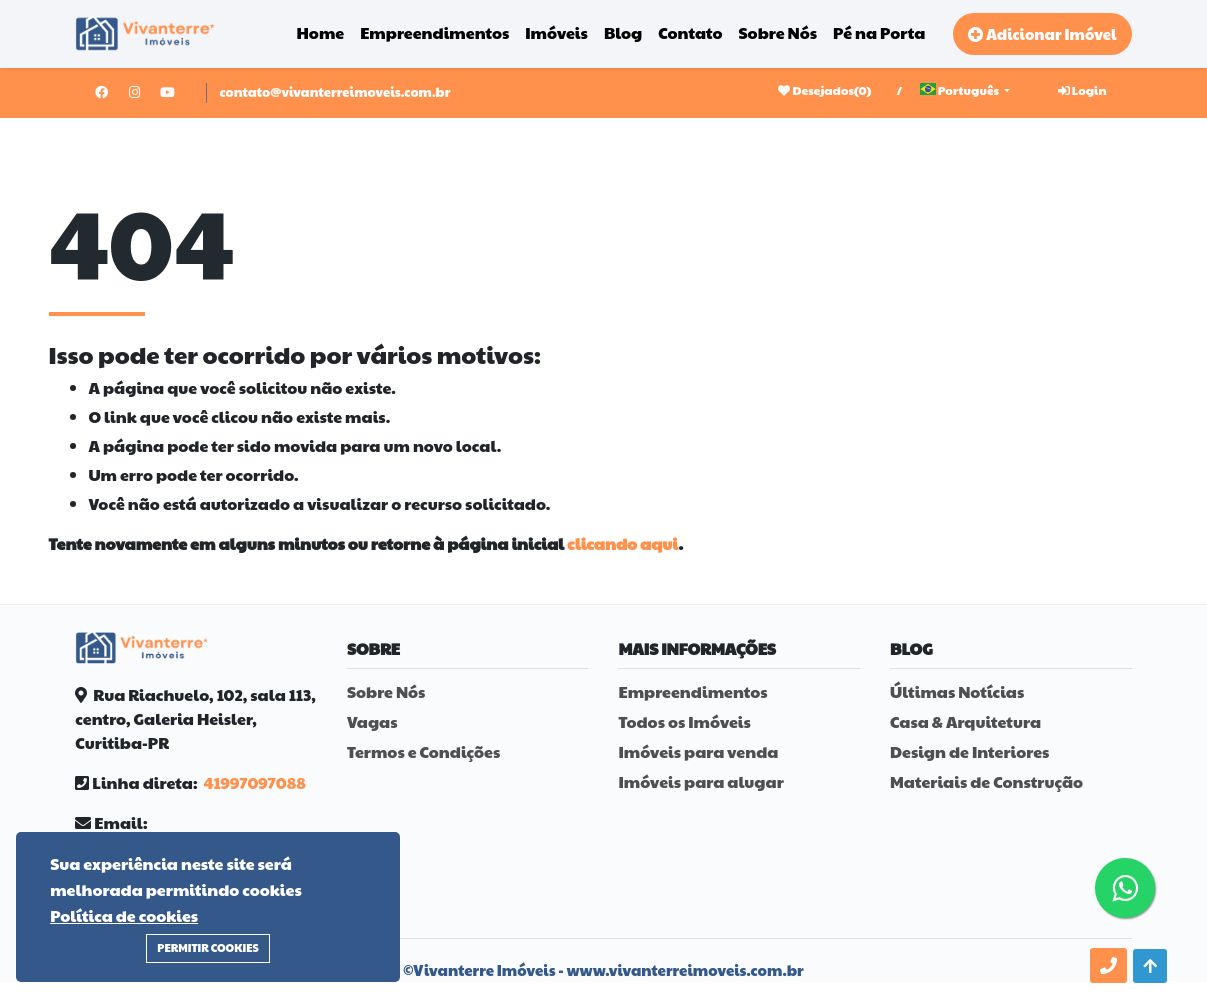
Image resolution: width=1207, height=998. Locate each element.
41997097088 (254, 782)
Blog (623, 32)
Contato (690, 32)
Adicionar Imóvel (1042, 33)
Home (321, 32)
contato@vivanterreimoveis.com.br (334, 92)
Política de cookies (124, 915)
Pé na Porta (879, 32)
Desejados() (824, 90)
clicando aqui (622, 543)
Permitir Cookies (207, 947)
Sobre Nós (778, 32)
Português (961, 90)
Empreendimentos (434, 32)
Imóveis (556, 32)
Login (1082, 90)
